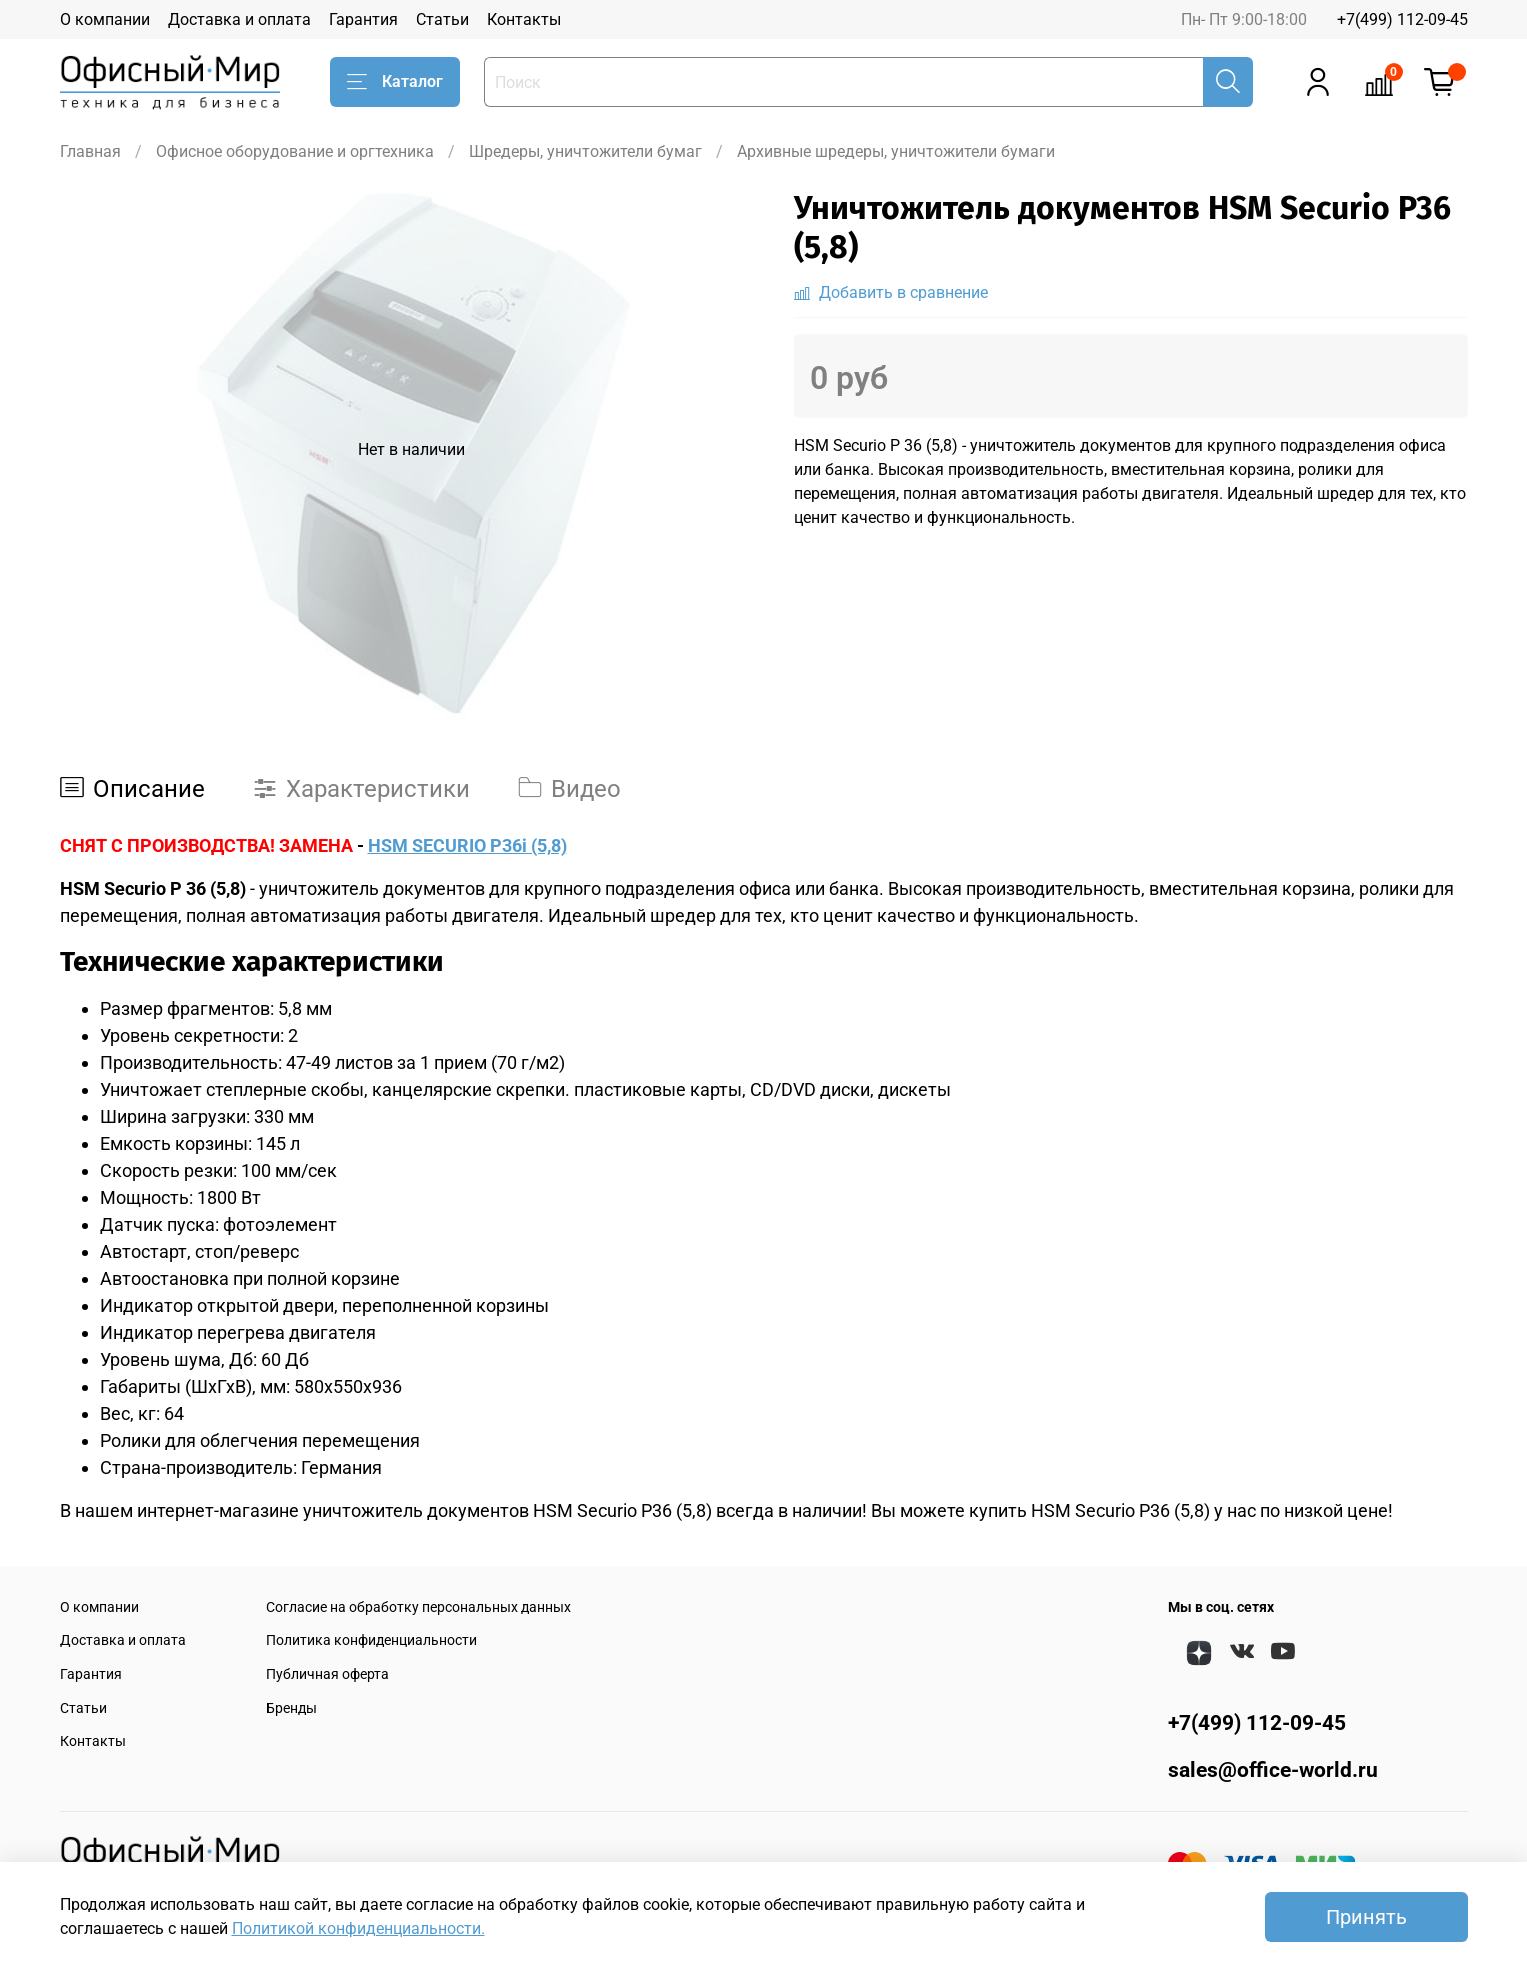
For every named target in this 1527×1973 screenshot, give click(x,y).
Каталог (395, 82)
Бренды (291, 1708)
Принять (1366, 1917)
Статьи (442, 19)
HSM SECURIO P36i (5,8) (467, 845)
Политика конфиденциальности (371, 1640)
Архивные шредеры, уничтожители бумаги (896, 151)
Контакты (524, 19)
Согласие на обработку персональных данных (418, 1607)
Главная (90, 151)
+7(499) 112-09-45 (1402, 19)
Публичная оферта (327, 1674)
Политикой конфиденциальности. (358, 1928)
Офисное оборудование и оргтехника (295, 151)
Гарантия (363, 19)
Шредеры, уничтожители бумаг (585, 151)
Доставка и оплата (239, 19)
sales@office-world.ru (1273, 1770)
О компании (105, 19)
